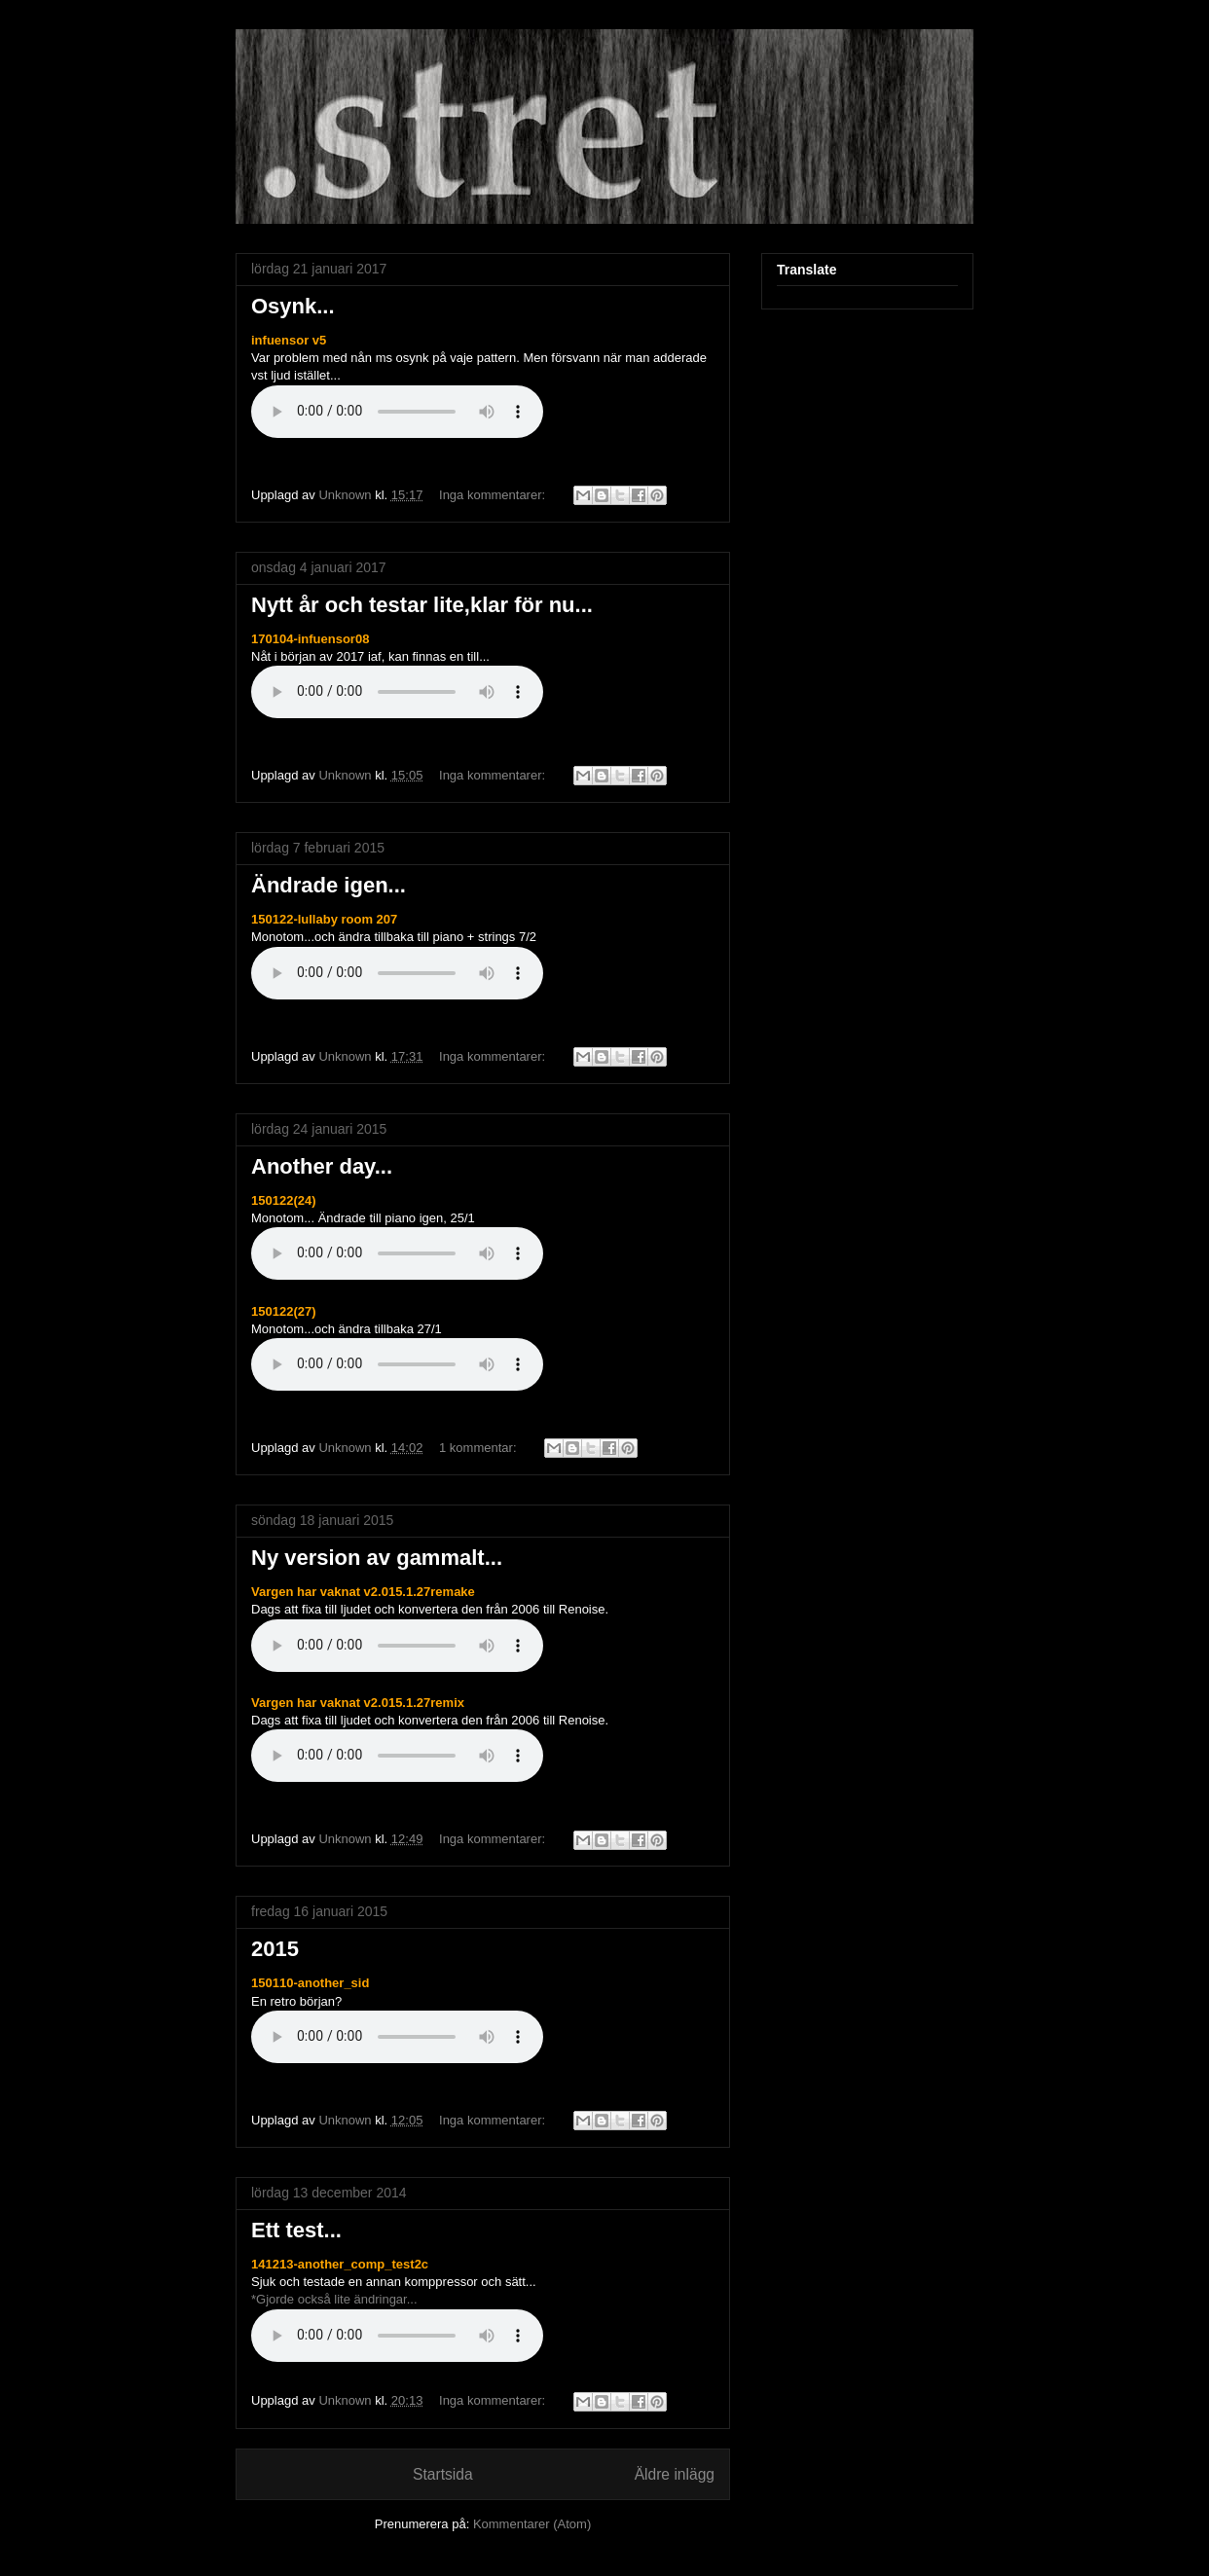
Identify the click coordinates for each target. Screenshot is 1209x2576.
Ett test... (296, 2230)
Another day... (321, 1166)
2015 (275, 1949)
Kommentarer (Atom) (532, 2524)
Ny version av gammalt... (376, 1557)
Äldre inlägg (674, 2474)
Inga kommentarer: (494, 495)
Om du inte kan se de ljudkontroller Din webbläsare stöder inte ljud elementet (397, 411)
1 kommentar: (479, 1447)
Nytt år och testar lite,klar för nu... (422, 605)
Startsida (443, 2474)
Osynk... (293, 306)
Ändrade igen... (328, 885)
